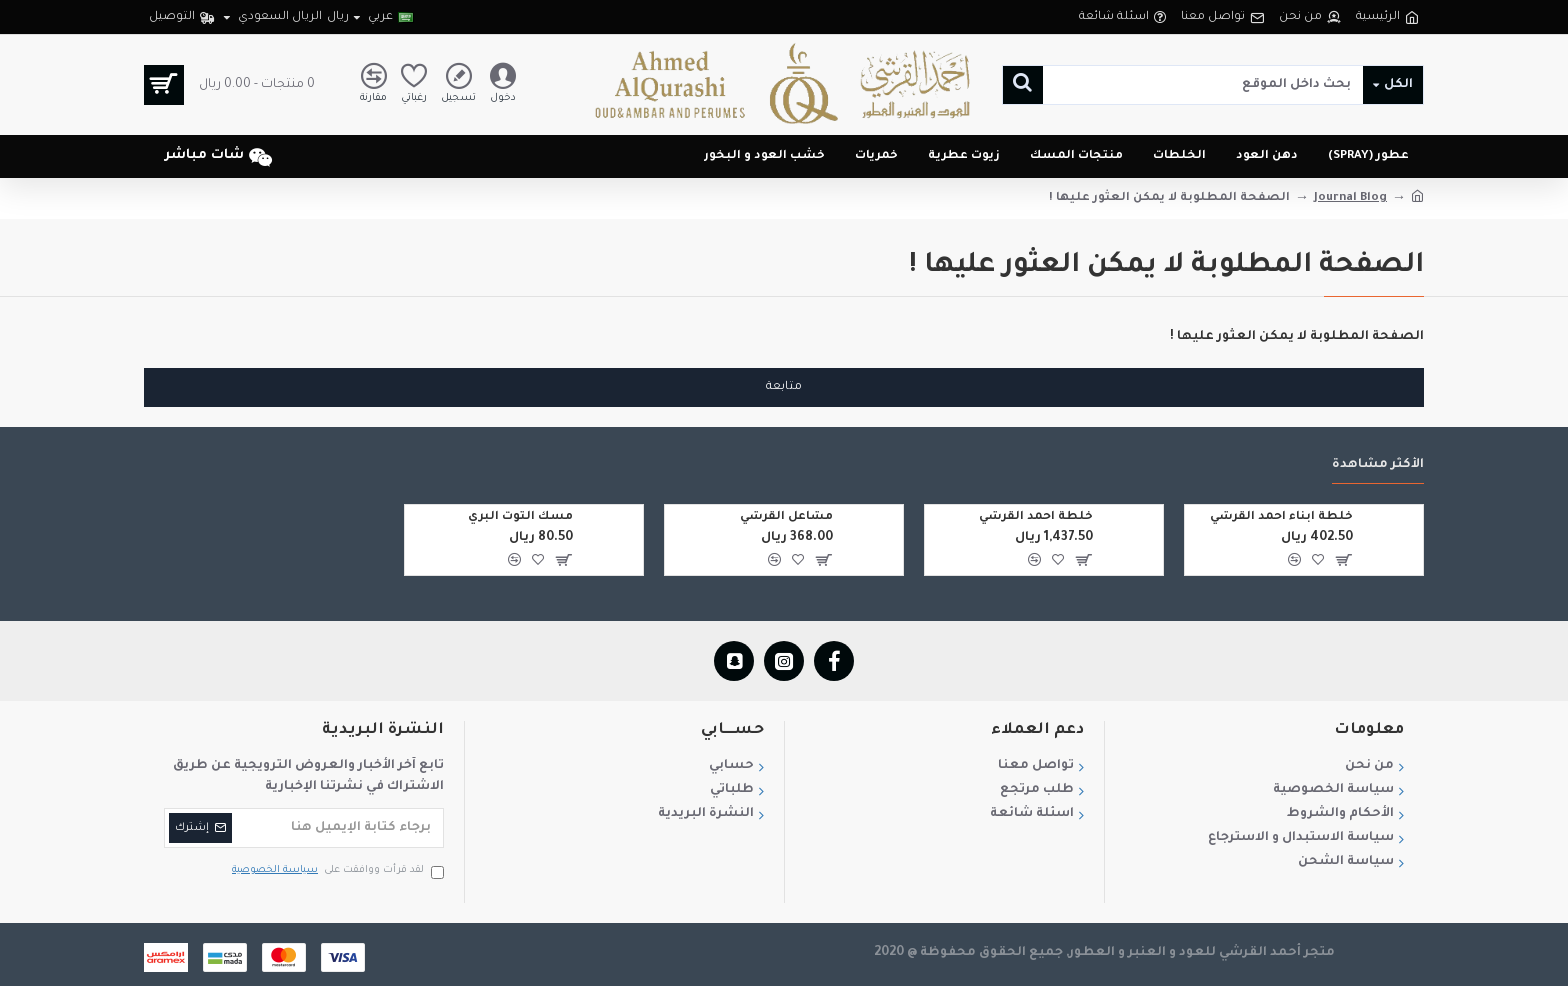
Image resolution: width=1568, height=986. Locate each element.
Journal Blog (1350, 198)
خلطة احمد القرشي (1036, 517)
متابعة (784, 387)
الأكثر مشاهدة (1378, 465)
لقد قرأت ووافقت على (336, 871)
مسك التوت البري (520, 517)
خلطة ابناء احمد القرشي (1281, 517)
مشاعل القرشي (786, 517)
